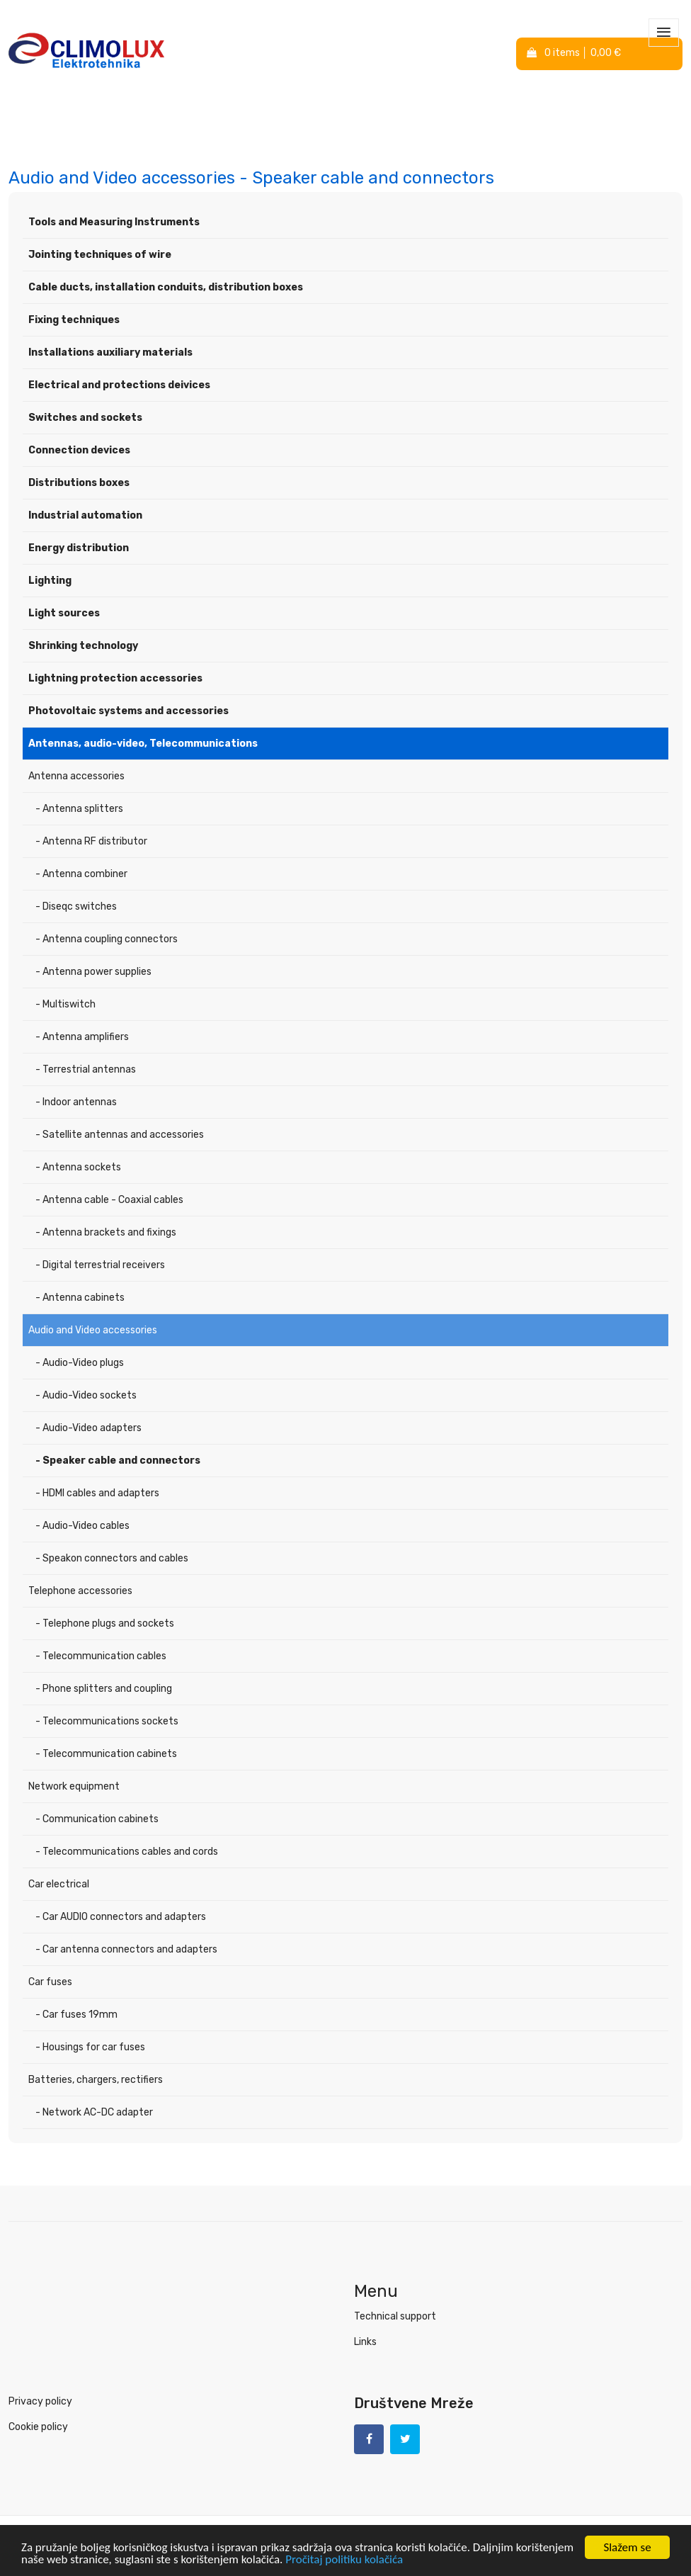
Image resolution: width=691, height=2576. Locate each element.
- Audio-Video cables (82, 1526)
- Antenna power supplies (93, 972)
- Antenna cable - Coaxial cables (109, 1200)
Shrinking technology (83, 646)
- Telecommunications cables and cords (126, 1852)
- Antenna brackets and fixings (105, 1232)
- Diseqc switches (76, 906)
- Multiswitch (65, 1004)
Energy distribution (78, 548)
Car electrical (58, 1884)
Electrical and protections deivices (119, 385)
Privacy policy (40, 2401)
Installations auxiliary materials (110, 352)
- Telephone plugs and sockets (104, 1623)
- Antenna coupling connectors (106, 939)
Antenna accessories (76, 776)
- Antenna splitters (79, 809)
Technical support (395, 2316)
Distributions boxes (79, 483)
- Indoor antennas (76, 1102)
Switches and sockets (85, 418)
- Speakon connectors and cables (111, 1558)
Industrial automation (85, 515)
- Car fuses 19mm (76, 2015)
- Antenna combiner (81, 874)
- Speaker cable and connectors (117, 1460)
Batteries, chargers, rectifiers (95, 2080)
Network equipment (74, 1786)
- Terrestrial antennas (85, 1069)
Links (365, 2342)
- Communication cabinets (97, 1819)
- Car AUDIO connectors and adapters (120, 1917)
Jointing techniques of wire (99, 255)
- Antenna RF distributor (91, 841)
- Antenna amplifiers (82, 1037)
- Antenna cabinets (80, 1298)
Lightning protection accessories (115, 678)
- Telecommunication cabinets (106, 1754)
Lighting (50, 581)
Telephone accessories (80, 1591)
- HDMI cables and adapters (97, 1493)
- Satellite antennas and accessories (119, 1135)
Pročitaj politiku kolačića (344, 2560)
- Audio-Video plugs (79, 1363)
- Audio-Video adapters (88, 1428)
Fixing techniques (74, 320)
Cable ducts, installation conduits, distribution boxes (165, 287)
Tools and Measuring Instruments (114, 222)
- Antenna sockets (78, 1167)
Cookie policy (38, 2427)
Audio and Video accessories (92, 1330)
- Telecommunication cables (100, 1656)
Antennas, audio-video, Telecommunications (143, 744)
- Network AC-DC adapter (94, 2112)
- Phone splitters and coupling (103, 1689)
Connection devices (79, 450)
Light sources (64, 613)
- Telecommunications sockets (106, 1721)
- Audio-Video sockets (86, 1395)
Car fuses (50, 1982)
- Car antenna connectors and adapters (126, 1949)
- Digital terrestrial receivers (100, 1265)
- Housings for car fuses (90, 2047)
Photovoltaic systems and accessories (128, 711)
